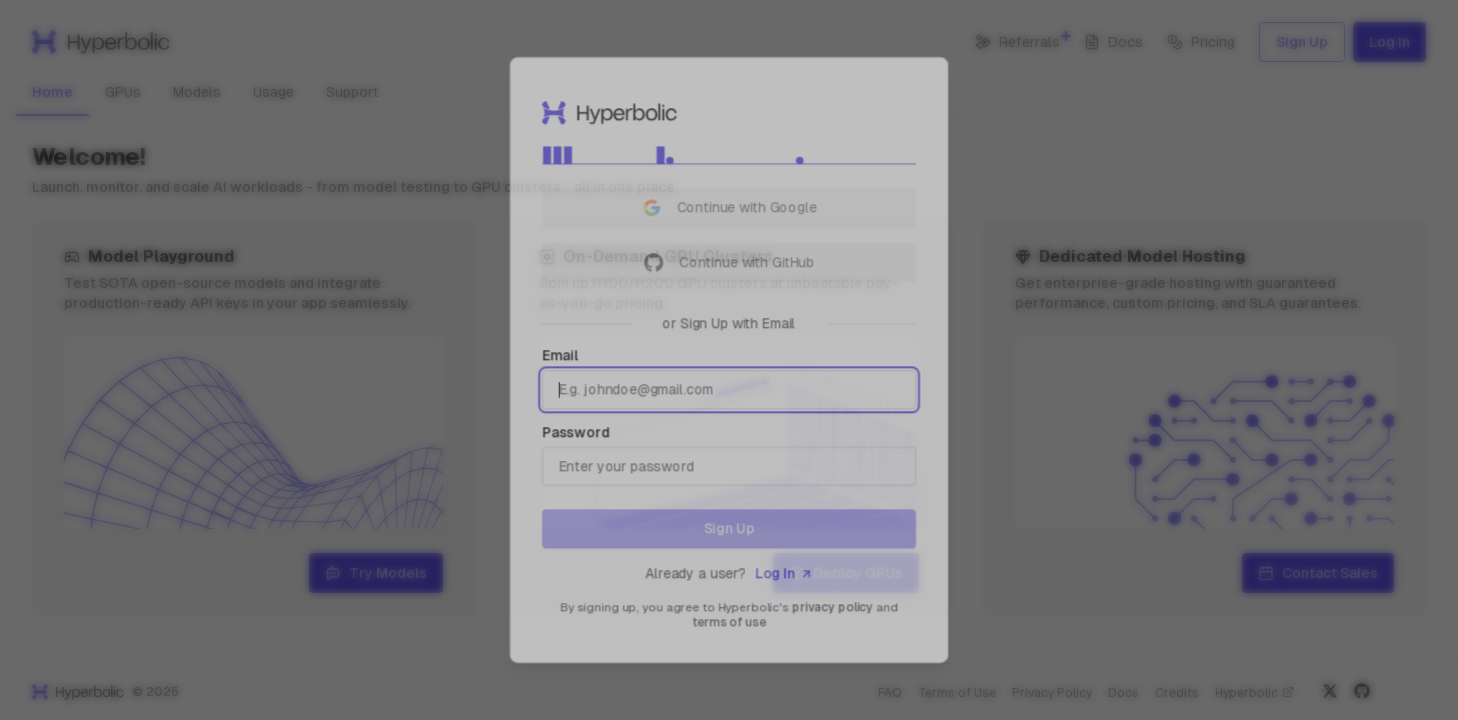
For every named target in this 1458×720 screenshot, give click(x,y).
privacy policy (835, 613)
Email (556, 356)
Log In (785, 579)
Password (572, 434)
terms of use (729, 629)
